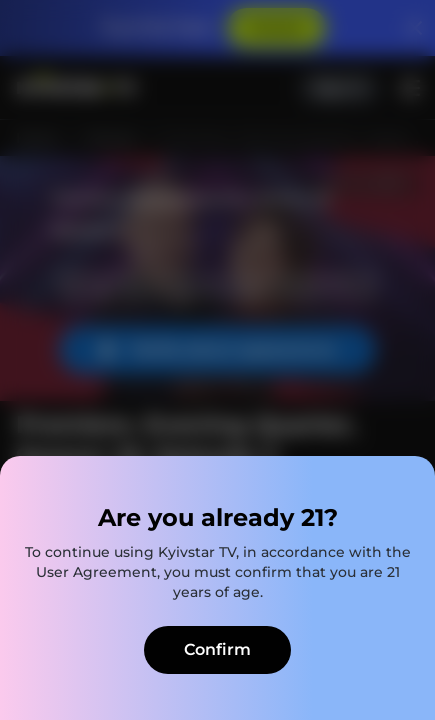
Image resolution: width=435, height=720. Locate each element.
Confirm (217, 649)
